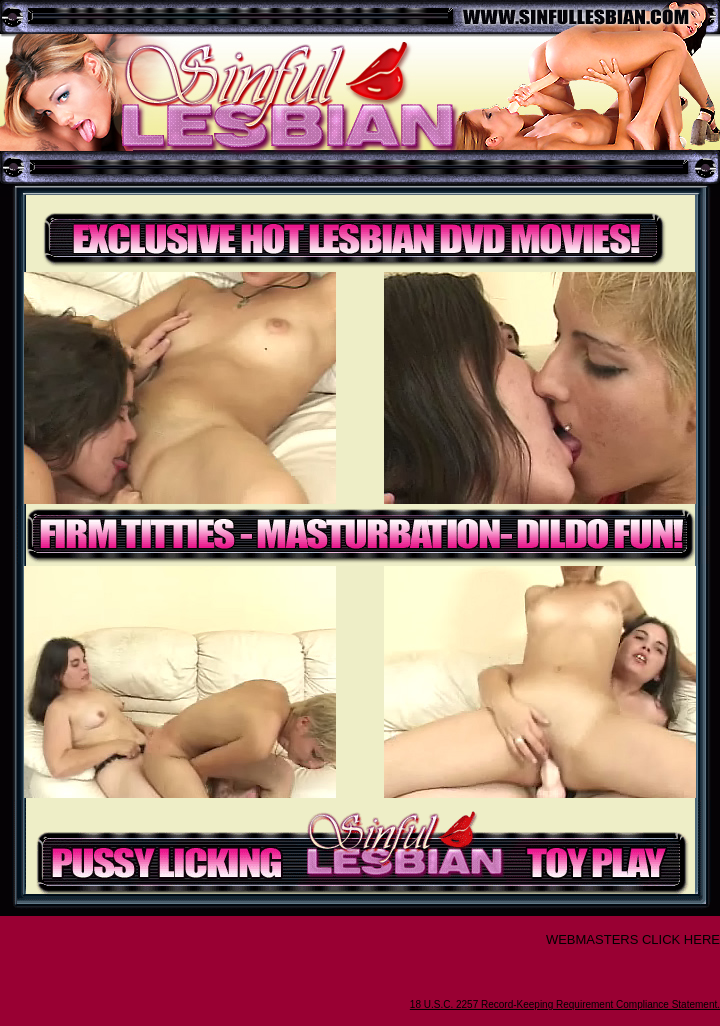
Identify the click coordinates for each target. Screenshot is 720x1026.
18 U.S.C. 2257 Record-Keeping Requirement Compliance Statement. (565, 1004)
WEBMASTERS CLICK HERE (633, 939)
